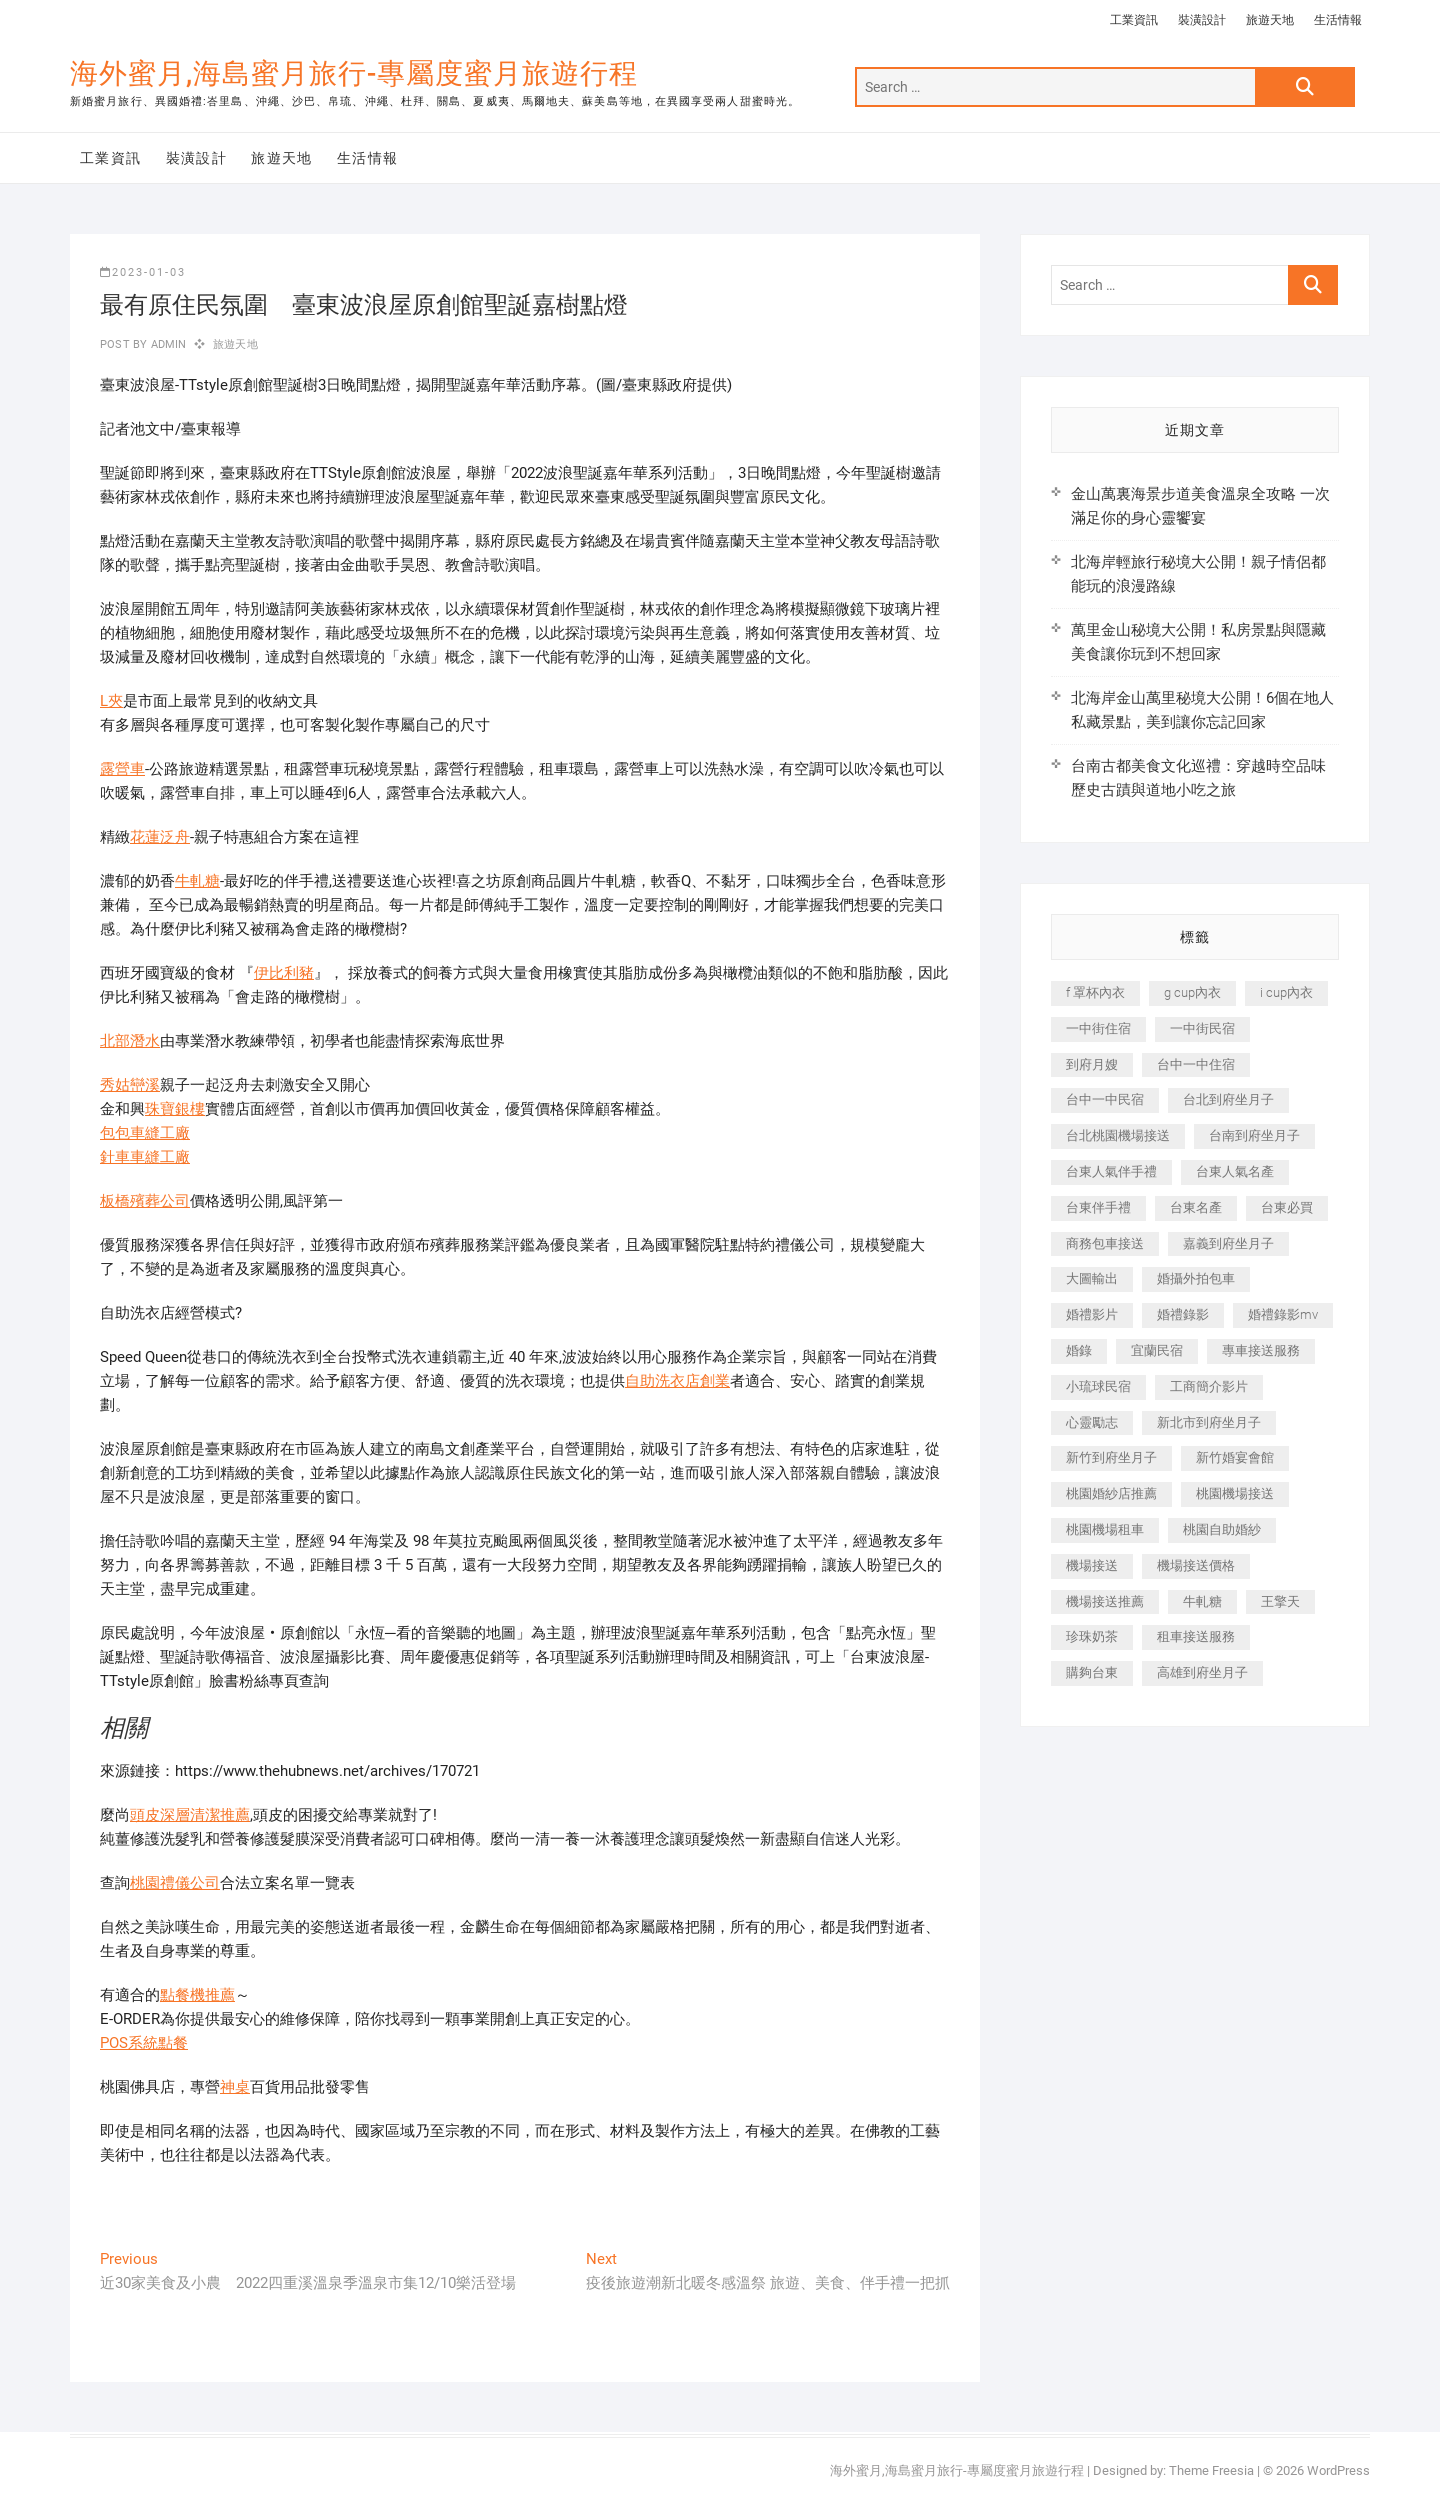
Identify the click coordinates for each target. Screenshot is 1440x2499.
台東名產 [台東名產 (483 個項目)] (1196, 1207)
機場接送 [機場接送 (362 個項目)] (1092, 1565)
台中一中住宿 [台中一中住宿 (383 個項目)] (1196, 1064)
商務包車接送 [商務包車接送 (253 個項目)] (1105, 1243)
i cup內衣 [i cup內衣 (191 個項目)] (1286, 992)
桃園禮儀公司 (175, 1883)
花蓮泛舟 (160, 837)
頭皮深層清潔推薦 (190, 1815)
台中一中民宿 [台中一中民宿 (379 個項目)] (1105, 1099)
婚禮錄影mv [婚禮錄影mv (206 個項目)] (1283, 1314)
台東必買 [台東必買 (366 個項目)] (1287, 1207)
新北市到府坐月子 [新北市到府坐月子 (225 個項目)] (1209, 1422)
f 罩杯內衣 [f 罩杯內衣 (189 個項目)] (1095, 992)
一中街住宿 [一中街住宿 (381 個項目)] (1098, 1028)
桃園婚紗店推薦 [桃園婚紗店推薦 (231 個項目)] (1111, 1493)
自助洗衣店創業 (677, 1381)
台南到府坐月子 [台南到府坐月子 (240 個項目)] (1254, 1135)
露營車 (122, 769)
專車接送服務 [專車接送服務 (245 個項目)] (1261, 1350)
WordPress (1338, 2470)
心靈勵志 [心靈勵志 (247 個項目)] (1092, 1422)
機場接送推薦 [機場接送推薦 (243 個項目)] (1105, 1601)
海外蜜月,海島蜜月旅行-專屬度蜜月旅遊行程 (354, 73)
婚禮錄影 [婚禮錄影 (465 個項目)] (1183, 1314)
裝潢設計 (1202, 20)
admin (166, 344)
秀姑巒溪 (130, 1085)
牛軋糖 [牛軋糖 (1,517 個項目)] (1202, 1601)
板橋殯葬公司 (145, 1201)
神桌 (235, 2087)
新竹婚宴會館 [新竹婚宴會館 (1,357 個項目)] (1235, 1457)
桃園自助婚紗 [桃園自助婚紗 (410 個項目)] (1222, 1529)
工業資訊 (1134, 20)
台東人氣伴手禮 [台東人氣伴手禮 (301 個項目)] (1111, 1171)
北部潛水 (130, 1041)
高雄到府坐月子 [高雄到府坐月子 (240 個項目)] (1202, 1672)
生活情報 (1338, 20)
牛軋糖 (197, 881)
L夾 (111, 701)
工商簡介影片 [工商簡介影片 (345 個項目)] (1209, 1386)
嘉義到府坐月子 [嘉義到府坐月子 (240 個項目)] (1228, 1243)
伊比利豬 (284, 973)
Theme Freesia (1211, 2470)
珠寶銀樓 (175, 1109)
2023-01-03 (143, 272)
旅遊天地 (1270, 20)
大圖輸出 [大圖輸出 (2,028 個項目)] (1092, 1278)
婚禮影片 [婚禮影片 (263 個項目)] (1092, 1314)
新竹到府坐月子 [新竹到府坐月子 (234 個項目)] (1111, 1457)
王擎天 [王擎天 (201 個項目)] (1280, 1601)
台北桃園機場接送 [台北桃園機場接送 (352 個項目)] (1118, 1135)
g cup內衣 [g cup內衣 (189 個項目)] (1192, 992)
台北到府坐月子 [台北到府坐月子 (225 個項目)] (1228, 1099)
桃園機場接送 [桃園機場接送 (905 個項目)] (1235, 1493)
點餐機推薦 (197, 1995)
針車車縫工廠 (145, 1157)
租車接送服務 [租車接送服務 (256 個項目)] (1196, 1636)
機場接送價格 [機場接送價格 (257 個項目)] (1196, 1565)
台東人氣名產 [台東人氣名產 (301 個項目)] (1235, 1171)
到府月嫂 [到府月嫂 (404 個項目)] (1092, 1064)
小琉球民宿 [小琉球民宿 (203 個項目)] (1098, 1386)
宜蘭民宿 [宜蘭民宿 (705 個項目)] (1157, 1350)
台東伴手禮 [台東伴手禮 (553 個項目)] (1098, 1207)
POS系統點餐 (144, 2043)
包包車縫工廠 (145, 1133)
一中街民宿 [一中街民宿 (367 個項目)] (1202, 1028)
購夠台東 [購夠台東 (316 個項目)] (1092, 1672)
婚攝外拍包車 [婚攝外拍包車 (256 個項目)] (1196, 1278)
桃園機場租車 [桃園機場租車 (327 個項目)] (1105, 1529)
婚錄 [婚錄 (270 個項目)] (1079, 1350)
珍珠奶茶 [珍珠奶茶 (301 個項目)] (1092, 1636)
